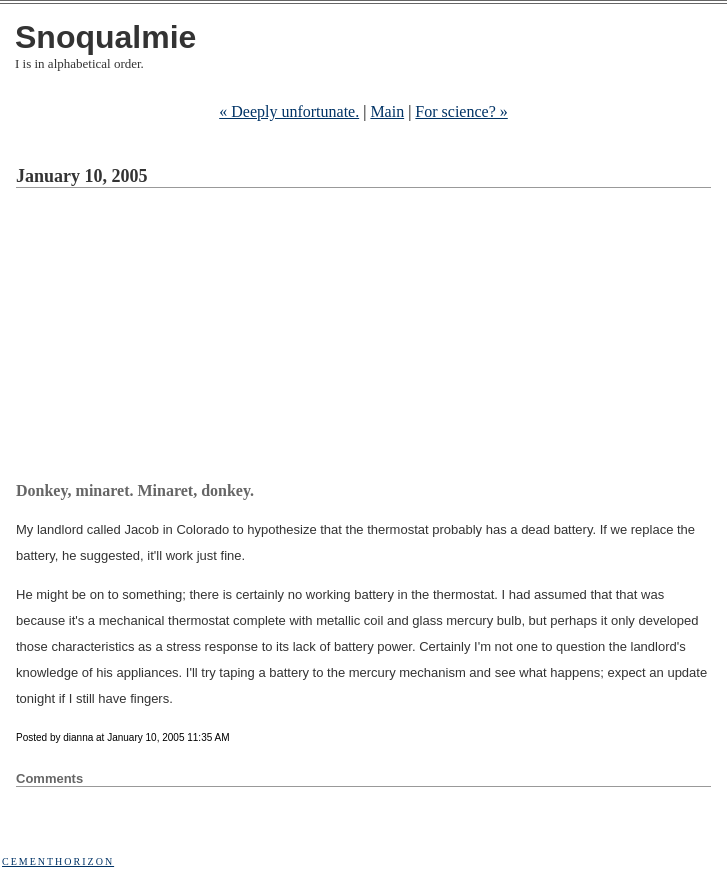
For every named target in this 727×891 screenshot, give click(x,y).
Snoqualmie (105, 37)
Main (387, 111)
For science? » (461, 111)
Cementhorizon (58, 861)
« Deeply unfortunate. (289, 111)
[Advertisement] (371, 338)
